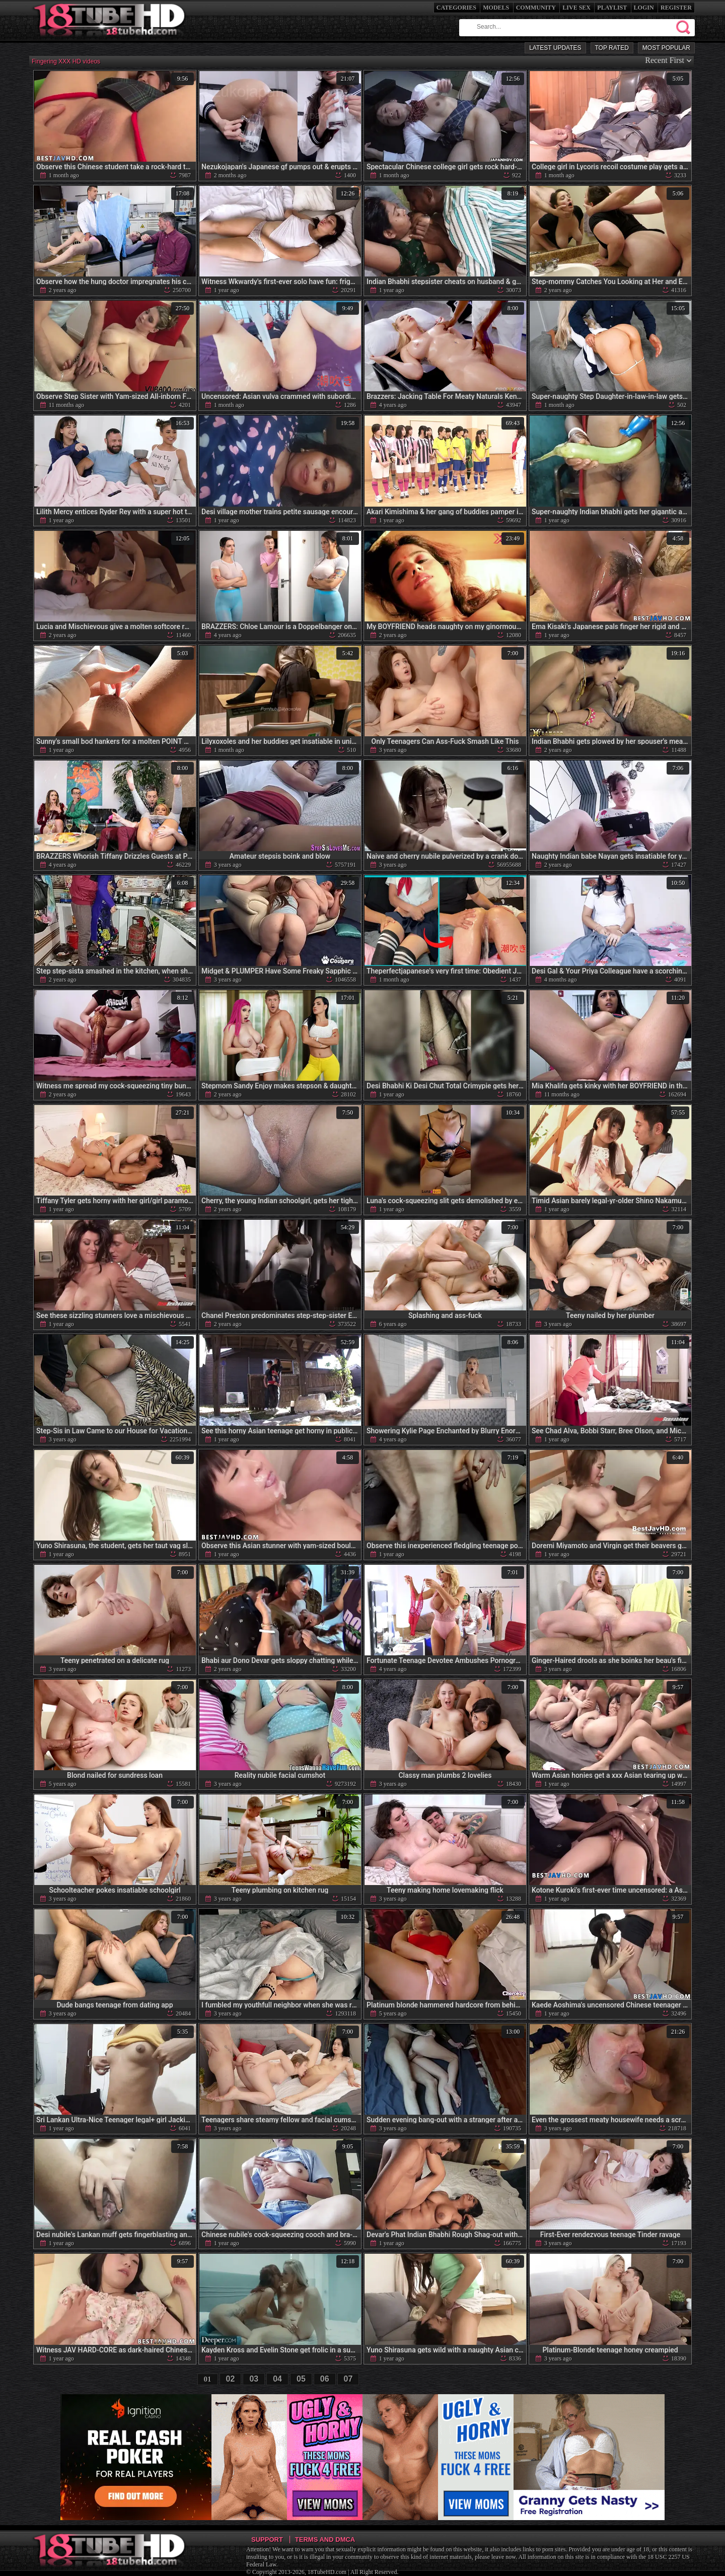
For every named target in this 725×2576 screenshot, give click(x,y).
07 (348, 2379)
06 (324, 2379)
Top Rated (612, 47)
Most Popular (666, 47)
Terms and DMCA (325, 2539)
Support (267, 2539)
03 (253, 2379)
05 (301, 2379)
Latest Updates (555, 47)
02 (230, 2379)
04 (277, 2379)
